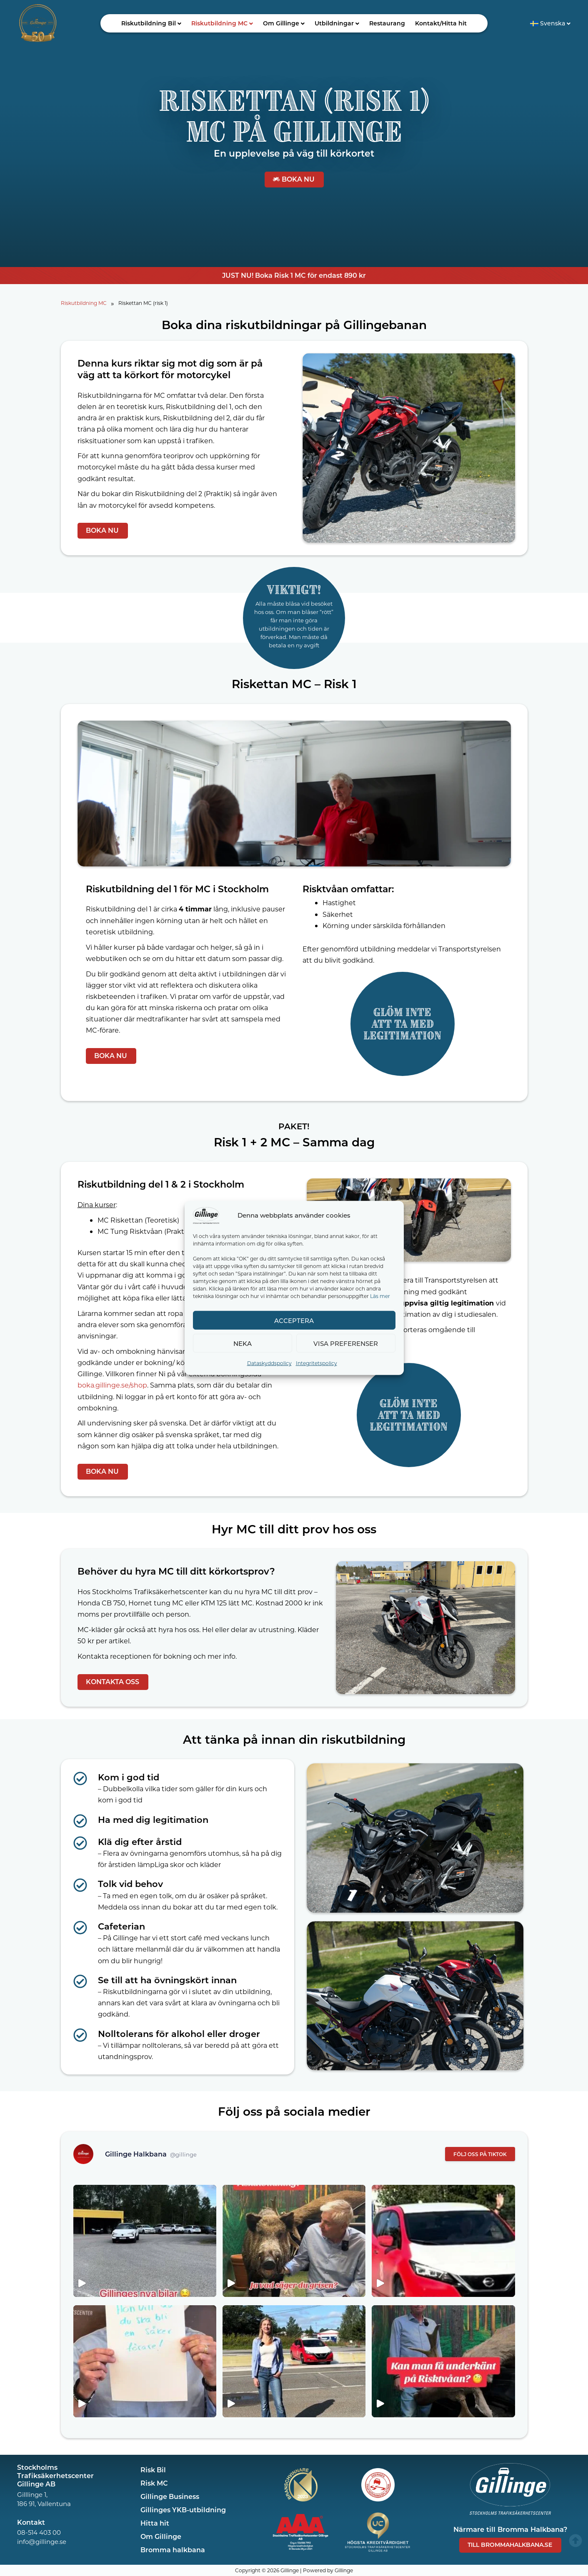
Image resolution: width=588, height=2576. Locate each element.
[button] (151, 23)
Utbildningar (337, 23)
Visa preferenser (345, 1343)
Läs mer (380, 1296)
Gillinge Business (169, 2496)
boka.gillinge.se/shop (112, 1384)
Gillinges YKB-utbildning (183, 2509)
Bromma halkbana (172, 2549)
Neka (242, 1343)
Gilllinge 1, (32, 2494)
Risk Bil (153, 2469)
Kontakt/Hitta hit (441, 23)
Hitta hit (154, 2523)
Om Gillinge (284, 23)
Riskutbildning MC (222, 23)
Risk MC (154, 2483)
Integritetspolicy (316, 1363)
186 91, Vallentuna (44, 2503)
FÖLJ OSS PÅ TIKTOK (480, 2154)
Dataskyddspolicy (269, 1363)
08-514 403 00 (39, 2532)
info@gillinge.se (41, 2541)
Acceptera (294, 1320)
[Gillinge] (206, 1214)
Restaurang (387, 23)
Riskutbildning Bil (151, 23)
